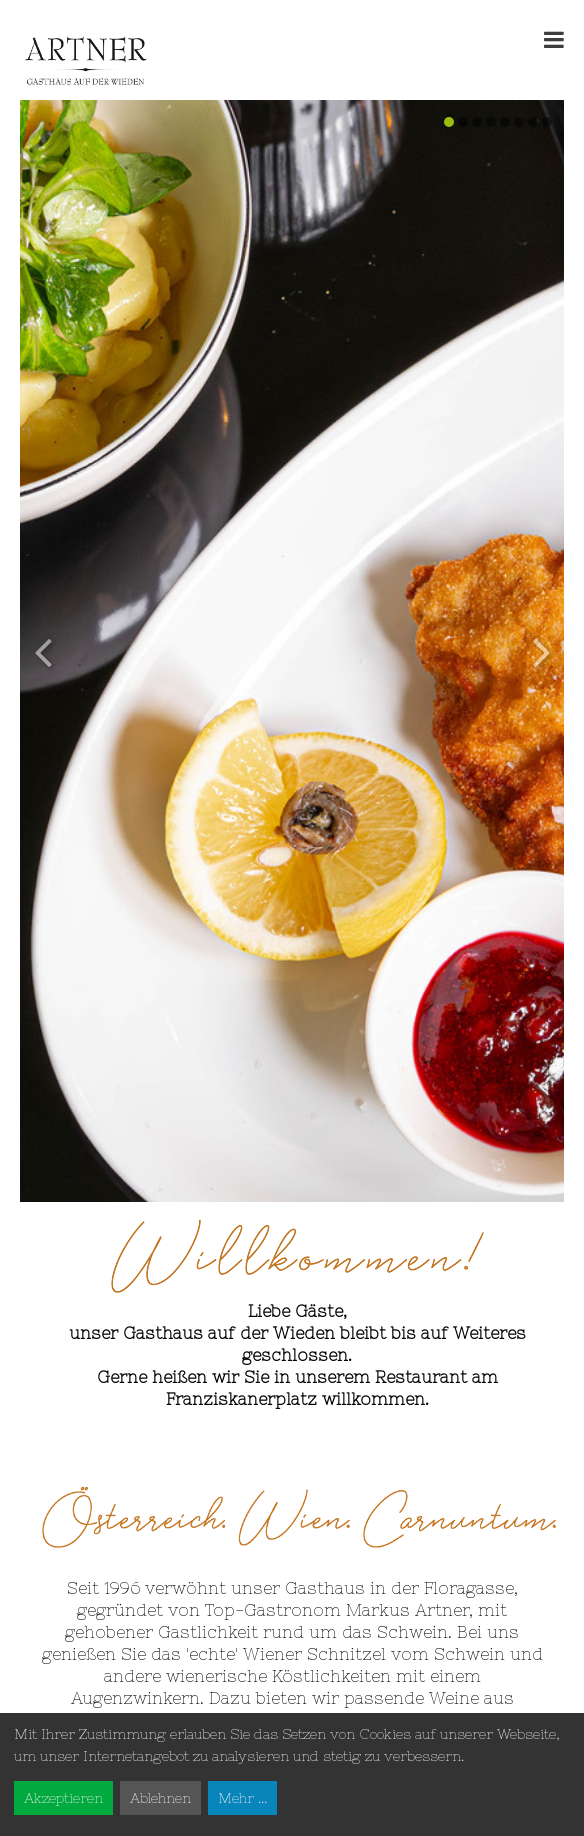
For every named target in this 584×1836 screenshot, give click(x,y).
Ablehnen (160, 1798)
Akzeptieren (63, 1798)
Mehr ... (242, 1798)
